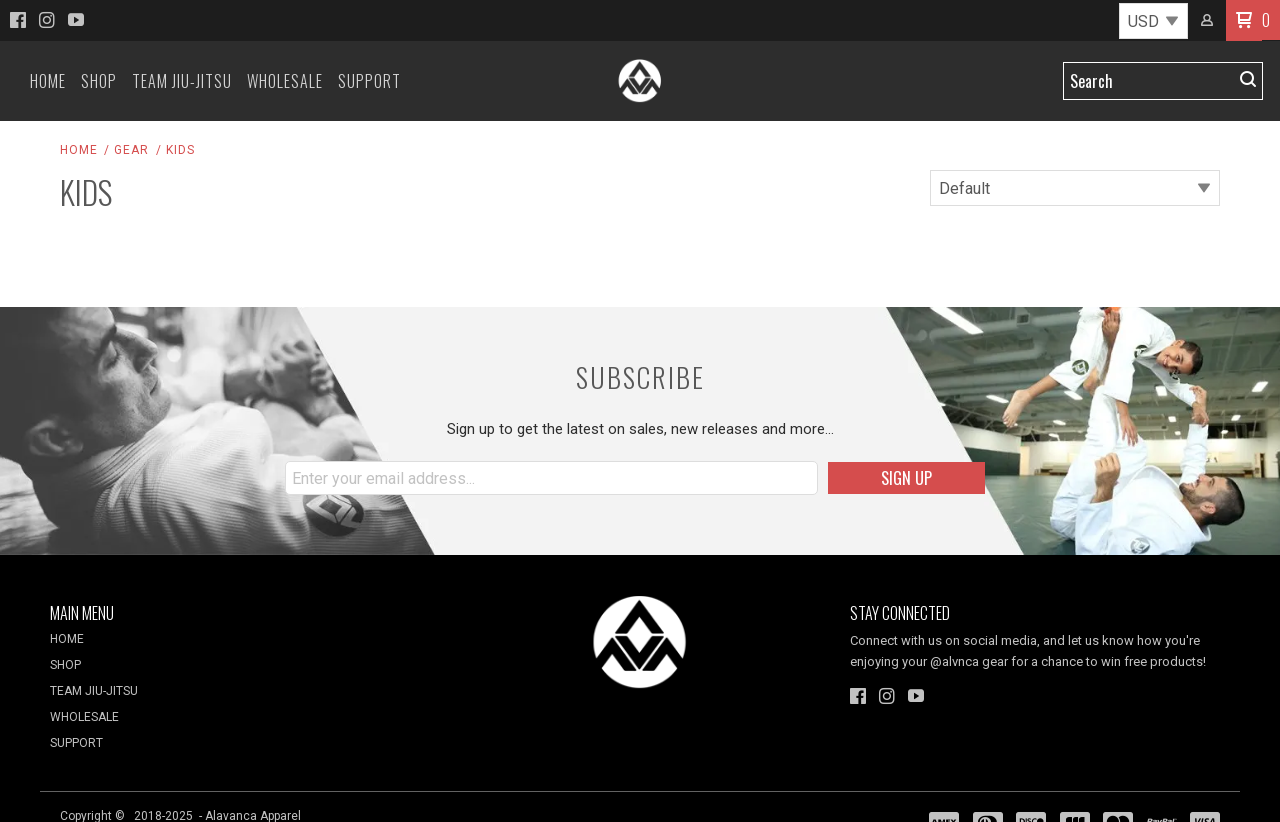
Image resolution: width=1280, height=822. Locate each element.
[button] (1244, 20)
